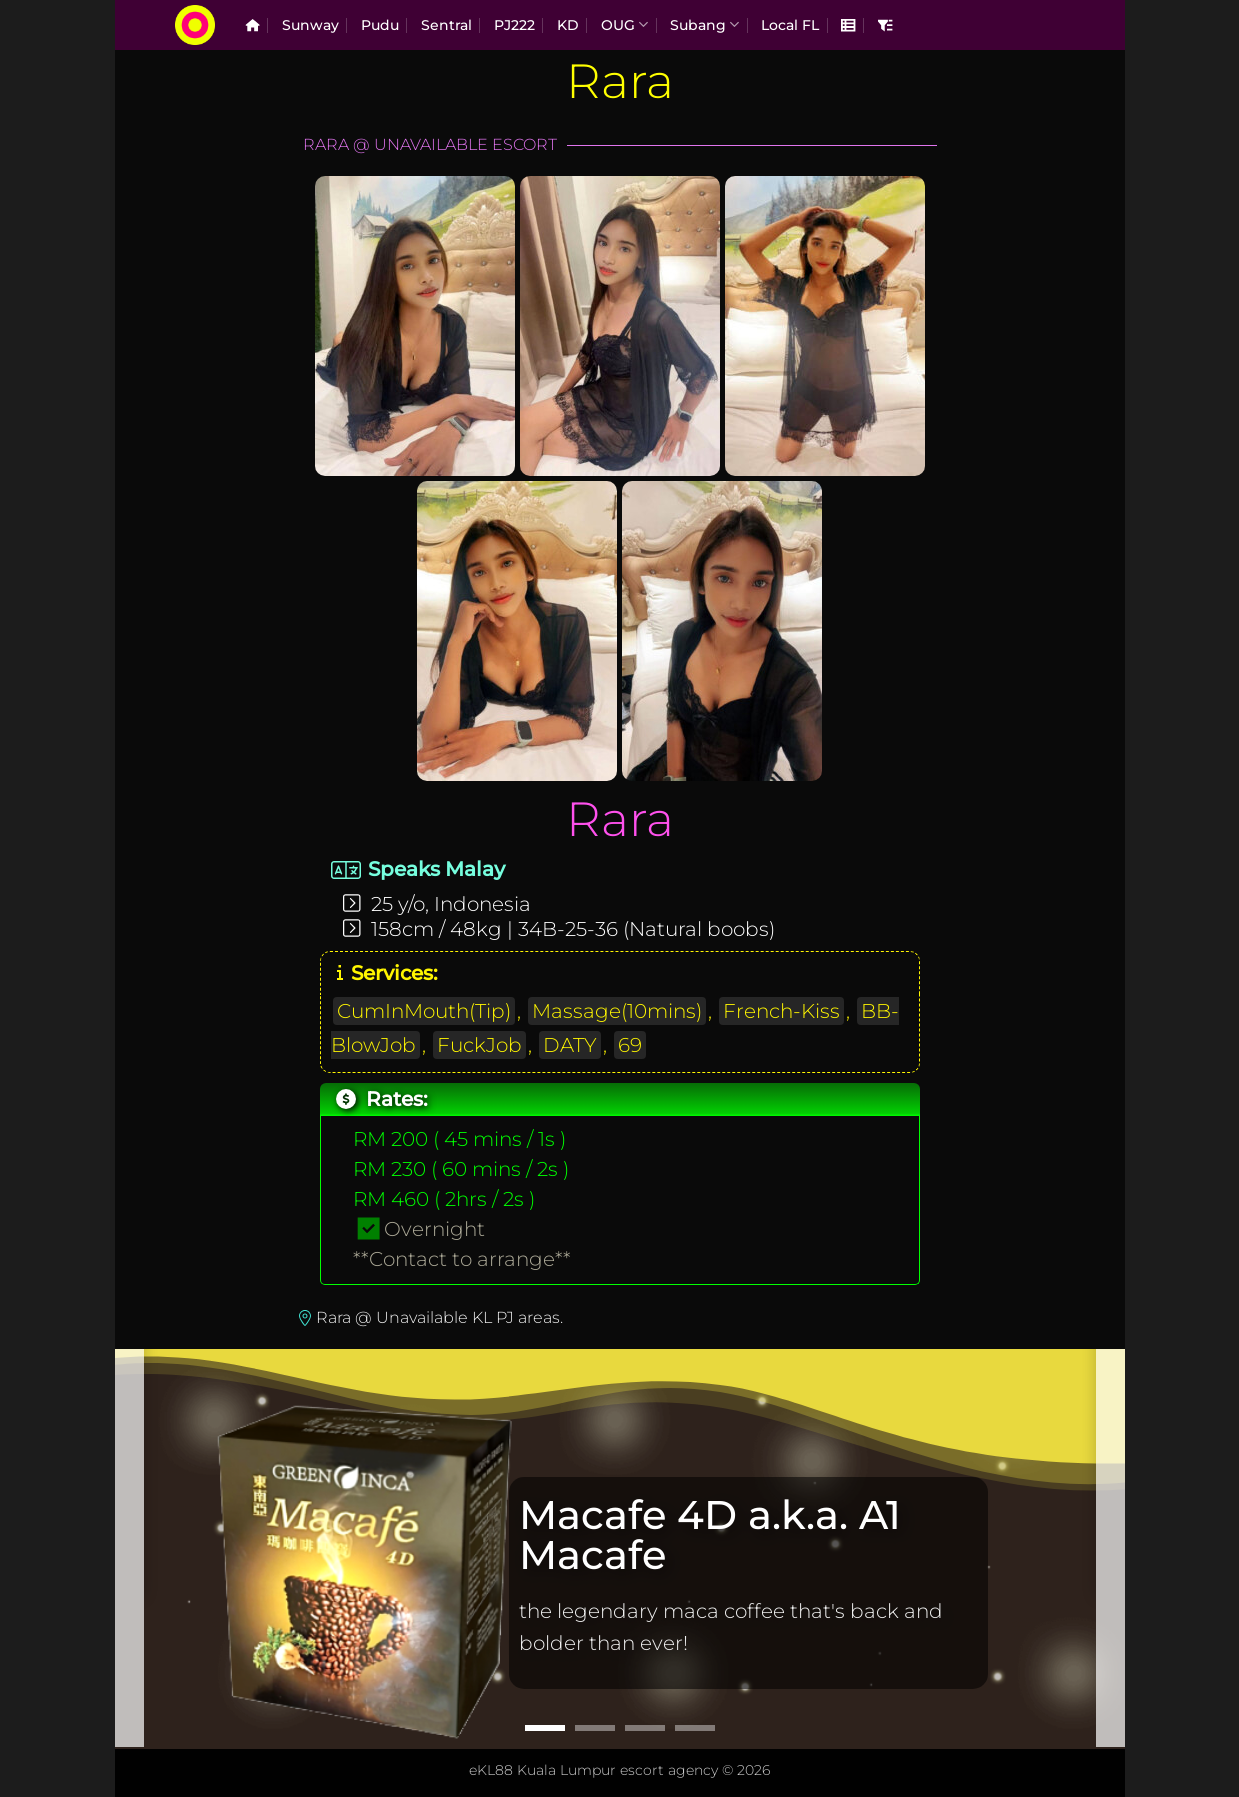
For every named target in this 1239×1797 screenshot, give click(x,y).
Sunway (310, 25)
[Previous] (129, 1547)
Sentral (446, 25)
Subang (704, 24)
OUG (624, 24)
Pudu (380, 25)
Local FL (790, 25)
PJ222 (514, 25)
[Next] (1111, 1547)
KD (568, 25)
